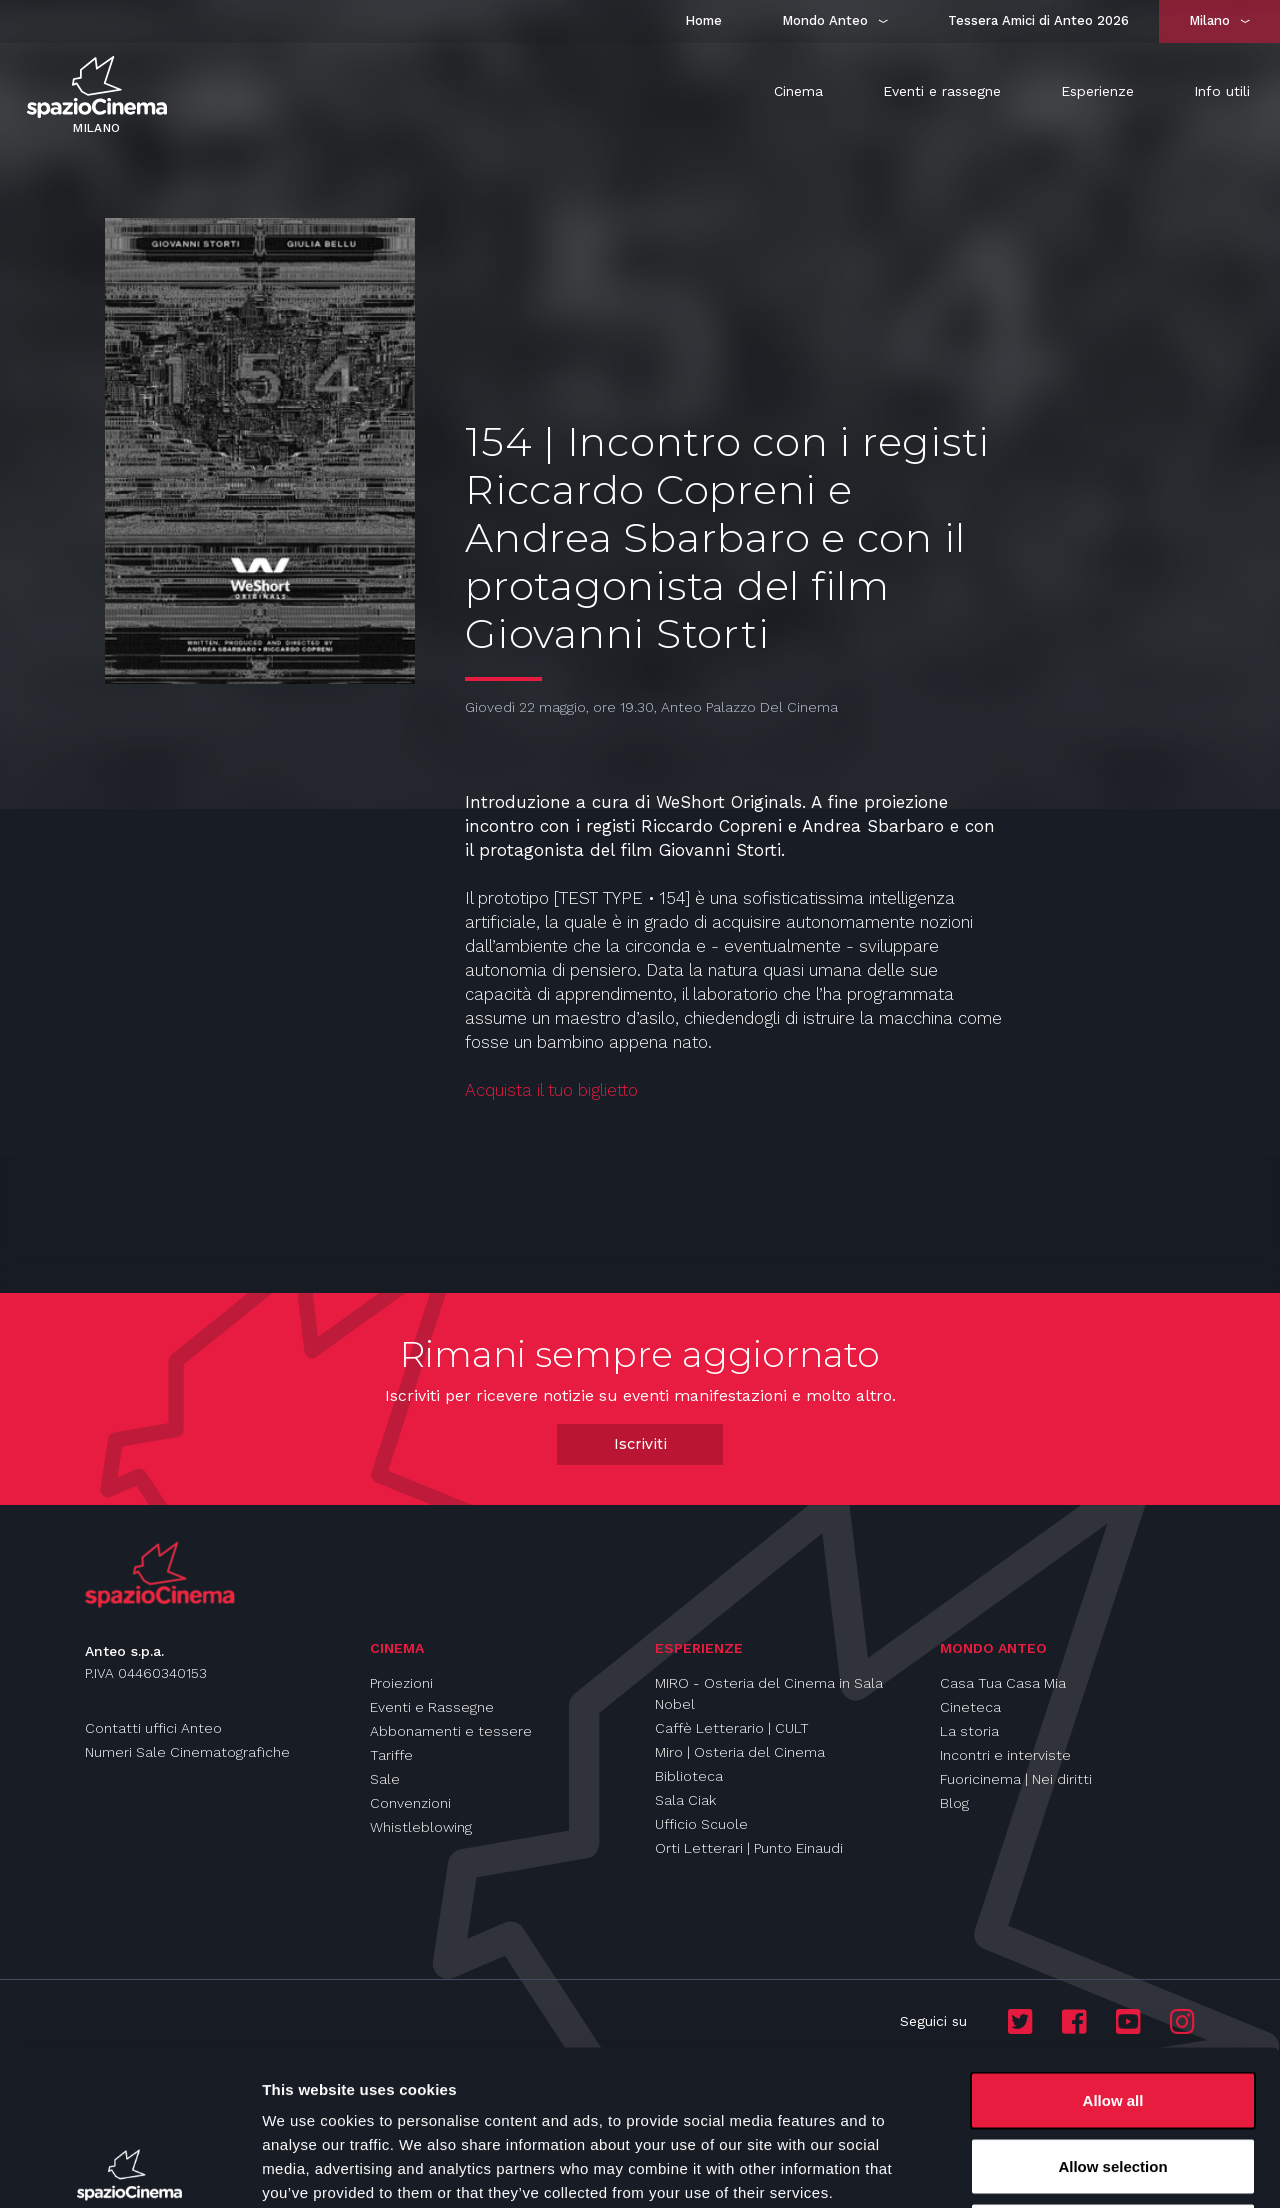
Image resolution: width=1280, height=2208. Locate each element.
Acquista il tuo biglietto (551, 1090)
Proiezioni (401, 1683)
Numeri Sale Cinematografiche (187, 1752)
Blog (954, 1803)
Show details (1049, 2168)
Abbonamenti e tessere (451, 1731)
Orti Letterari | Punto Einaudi (749, 1848)
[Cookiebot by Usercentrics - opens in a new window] (129, 2169)
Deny (1113, 2076)
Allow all (1113, 1945)
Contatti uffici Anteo (153, 1728)
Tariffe (391, 1755)
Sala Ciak (685, 1800)
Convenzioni (410, 1803)
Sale (385, 1779)
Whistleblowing (421, 1827)
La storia (969, 1731)
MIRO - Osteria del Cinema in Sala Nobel (769, 1693)
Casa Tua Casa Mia (1003, 1683)
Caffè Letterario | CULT (732, 1728)
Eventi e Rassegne (432, 1707)
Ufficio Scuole (701, 1824)
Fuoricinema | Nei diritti (1016, 1779)
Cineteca (970, 1707)
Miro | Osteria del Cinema (740, 1752)
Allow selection (1112, 2011)
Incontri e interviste (1005, 1755)
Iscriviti (640, 1444)
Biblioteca (689, 1776)
